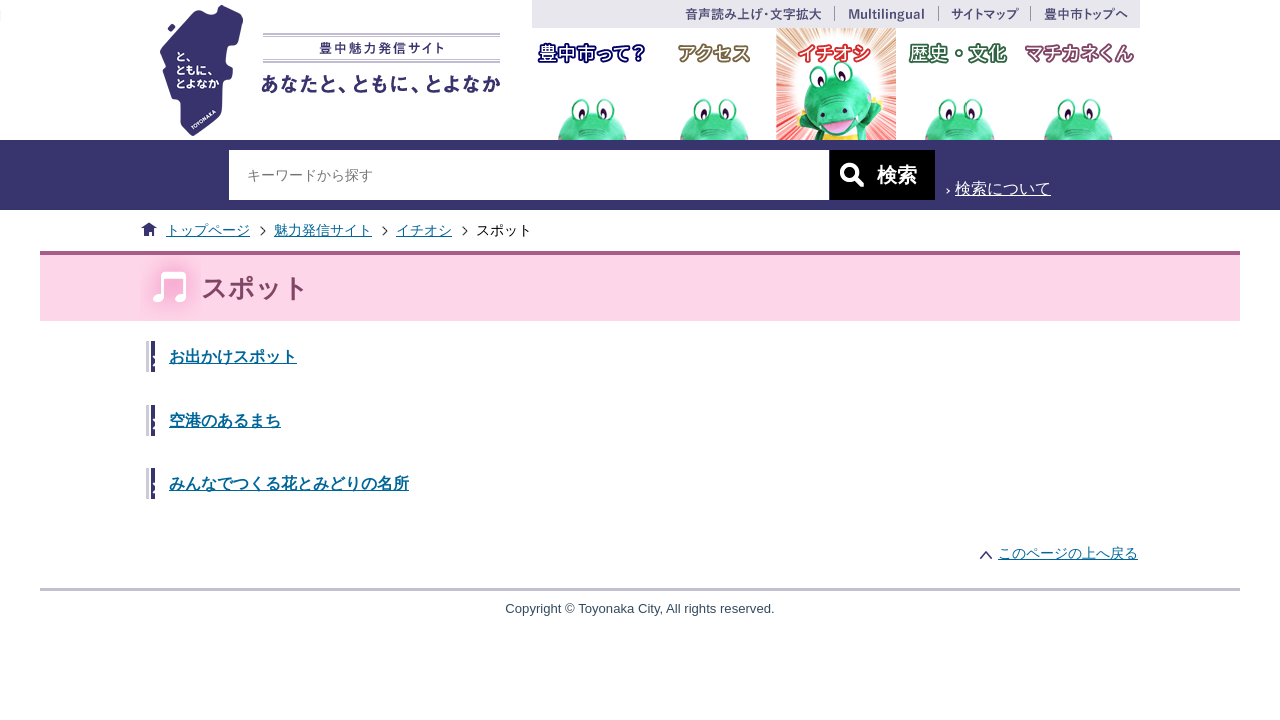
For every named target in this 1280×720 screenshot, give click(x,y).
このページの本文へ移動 (0, 13)
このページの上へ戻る (1068, 553)
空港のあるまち (225, 420)
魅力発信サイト (323, 230)
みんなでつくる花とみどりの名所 (289, 483)
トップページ (208, 230)
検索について (1003, 188)
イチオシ (424, 230)
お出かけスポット (233, 356)
